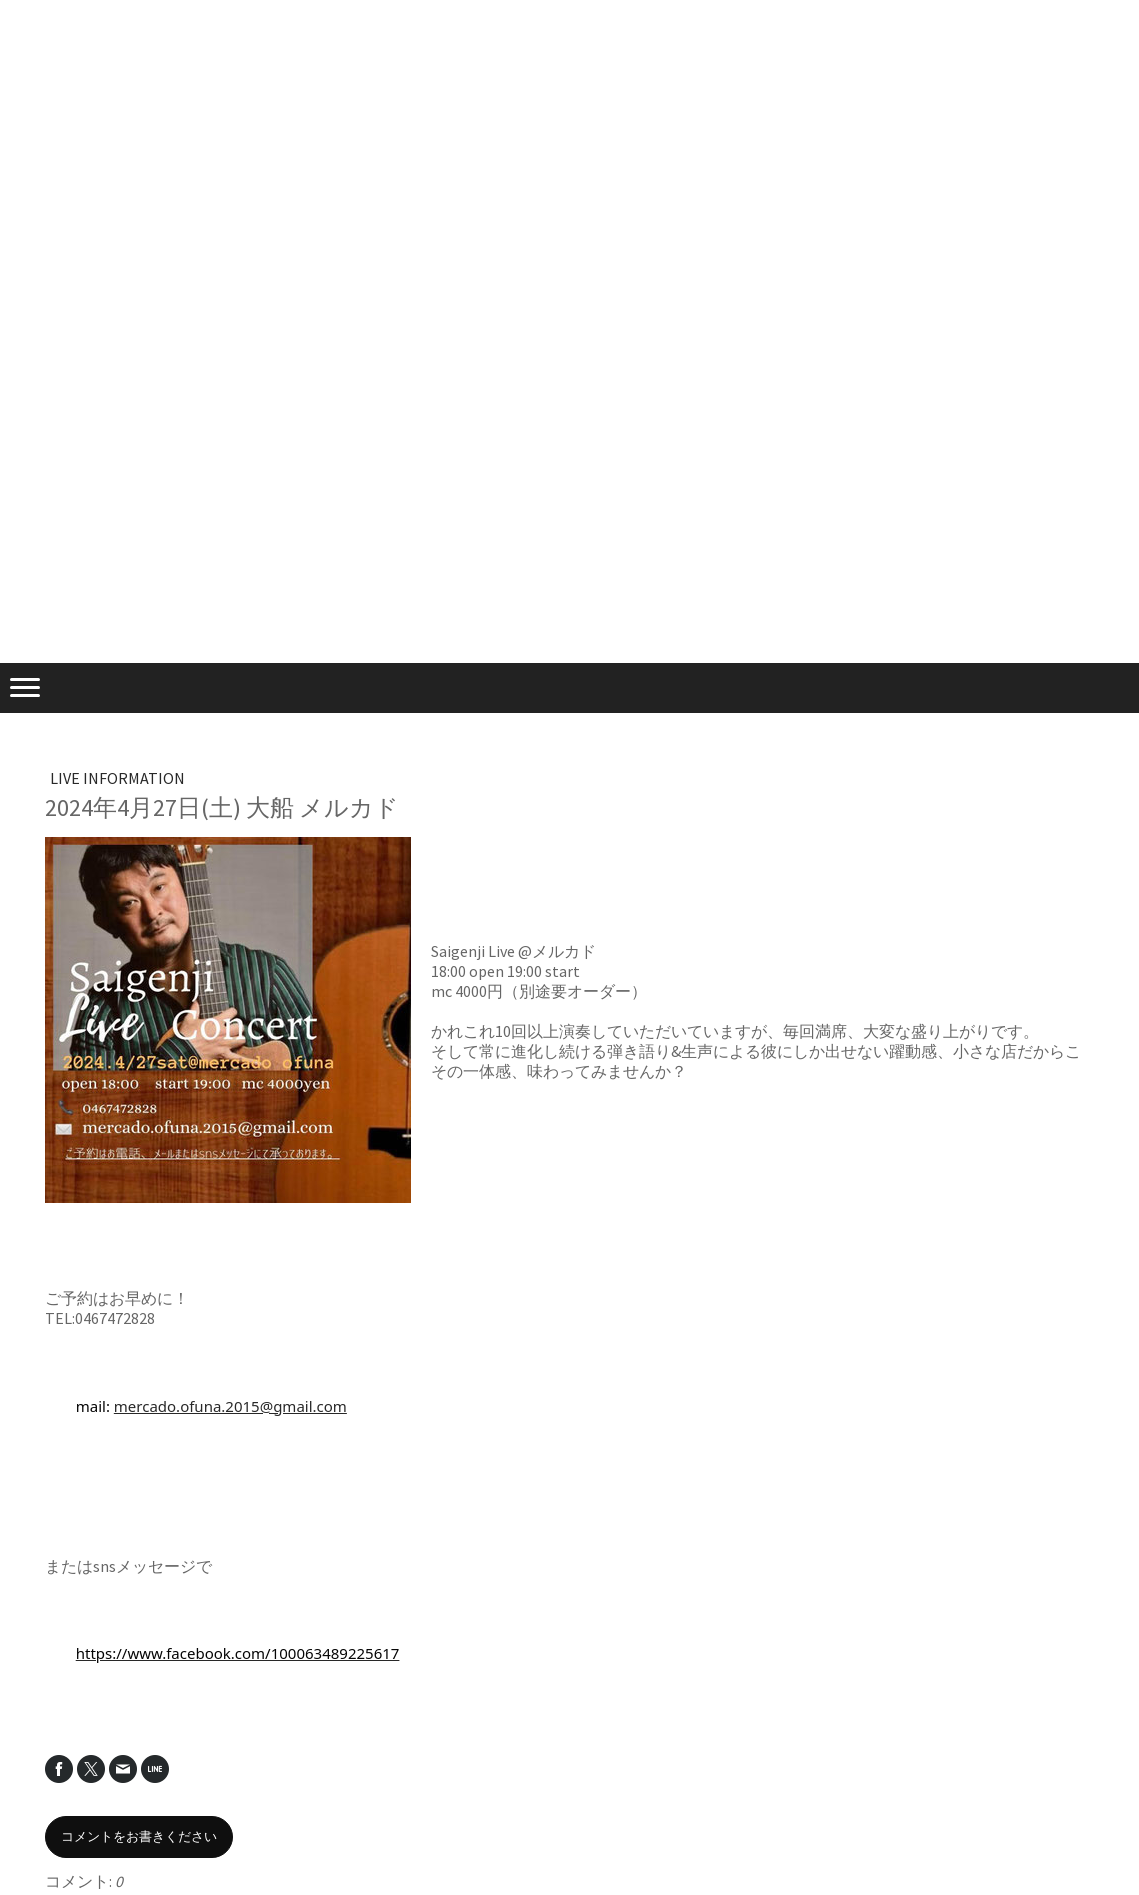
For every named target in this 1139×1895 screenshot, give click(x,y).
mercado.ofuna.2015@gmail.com (230, 1406)
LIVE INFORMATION (117, 778)
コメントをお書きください (139, 1836)
